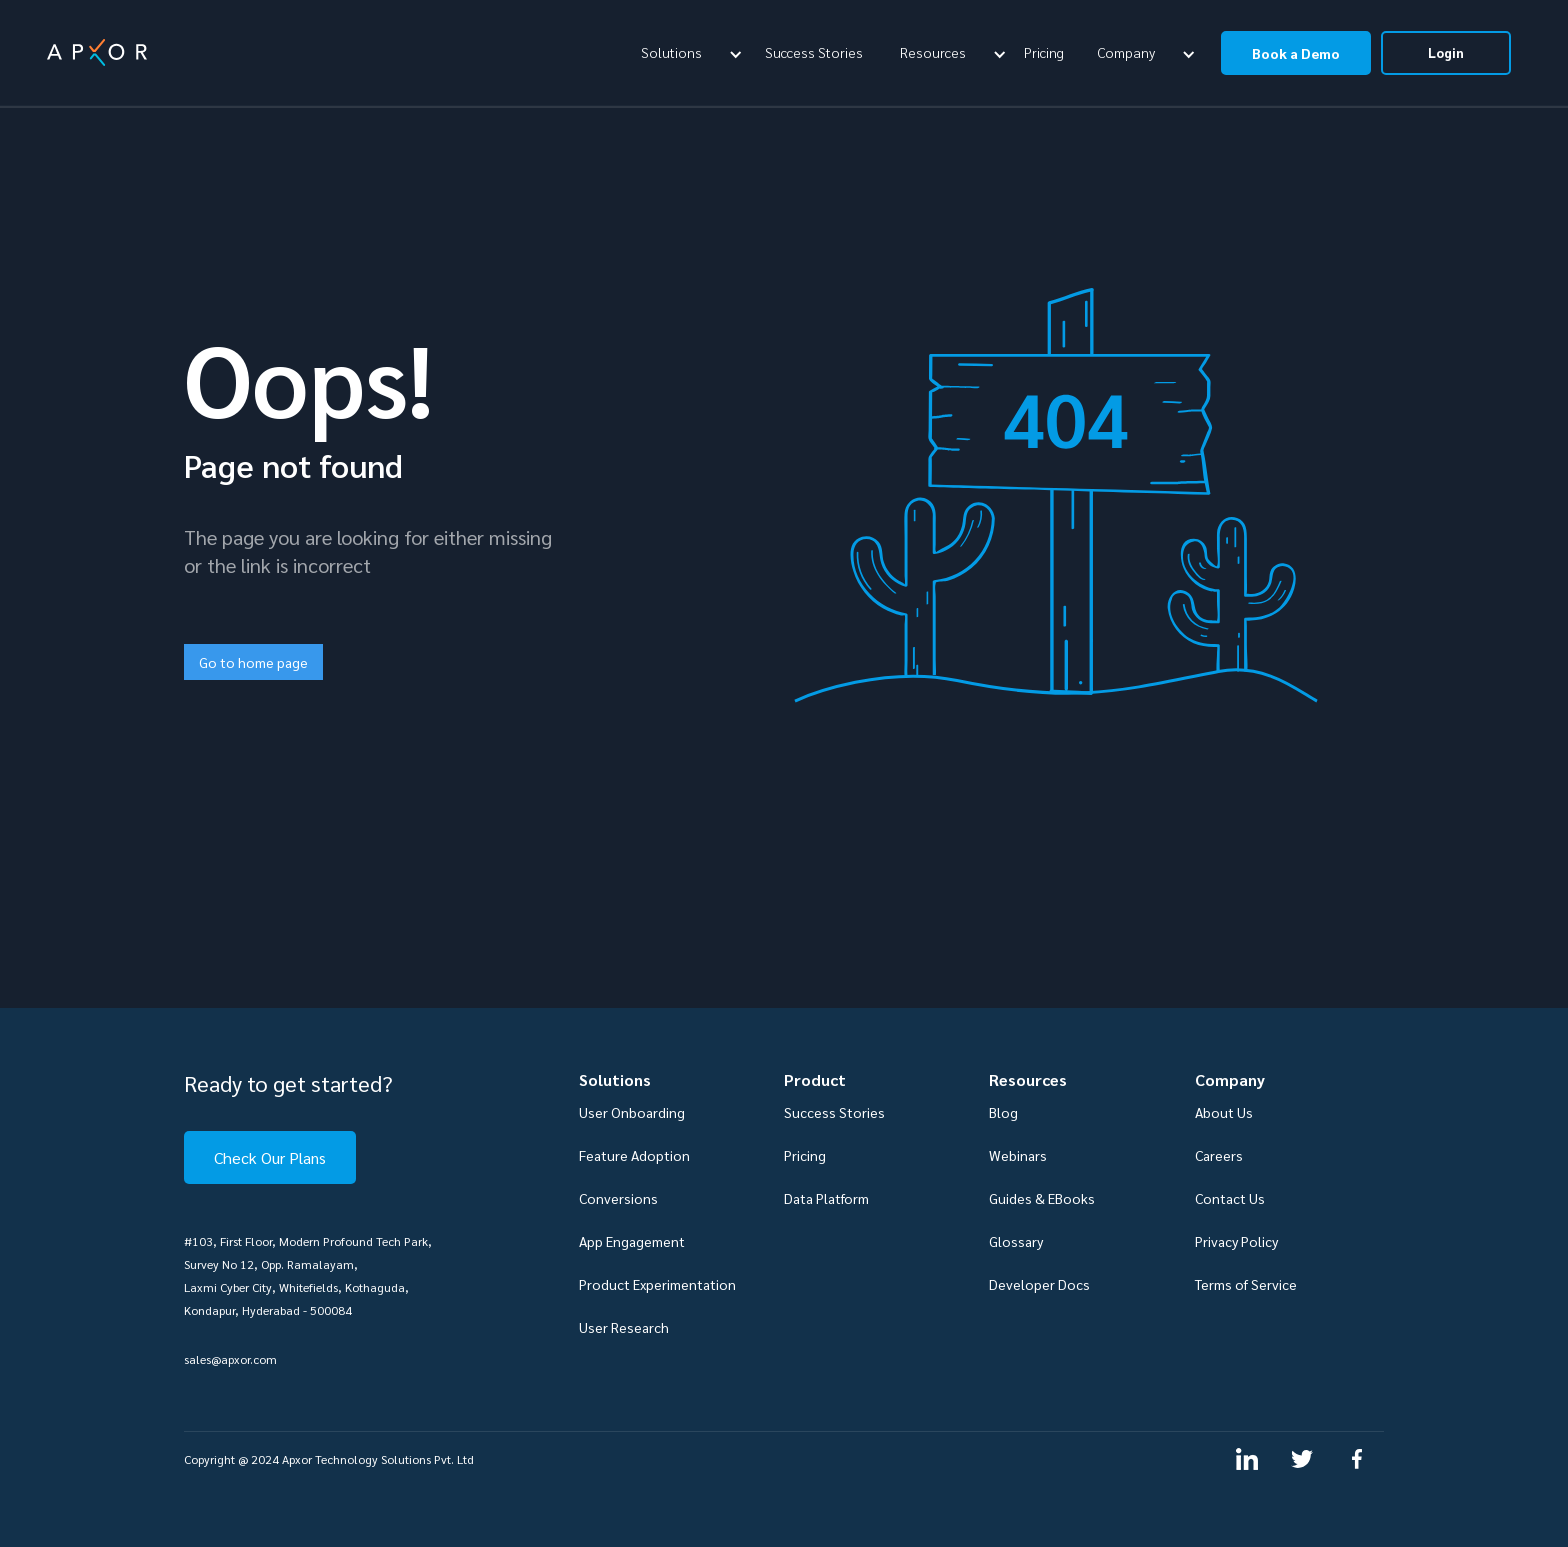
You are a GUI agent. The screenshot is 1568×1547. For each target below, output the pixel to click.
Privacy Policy (1236, 1241)
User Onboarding (632, 1112)
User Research (624, 1327)
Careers (1219, 1155)
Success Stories (814, 52)
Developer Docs (1039, 1284)
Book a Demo (1296, 53)
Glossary (1016, 1241)
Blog (1003, 1112)
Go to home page (253, 662)
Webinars (1018, 1155)
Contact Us (1230, 1198)
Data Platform (826, 1198)
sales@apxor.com (230, 1359)
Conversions (618, 1198)
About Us (1224, 1112)
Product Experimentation (657, 1284)
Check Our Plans (270, 1157)
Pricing (1044, 52)
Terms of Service (1246, 1284)
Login (1446, 52)
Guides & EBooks (1042, 1198)
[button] (688, 52)
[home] (97, 52)
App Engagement (632, 1241)
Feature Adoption (634, 1155)
